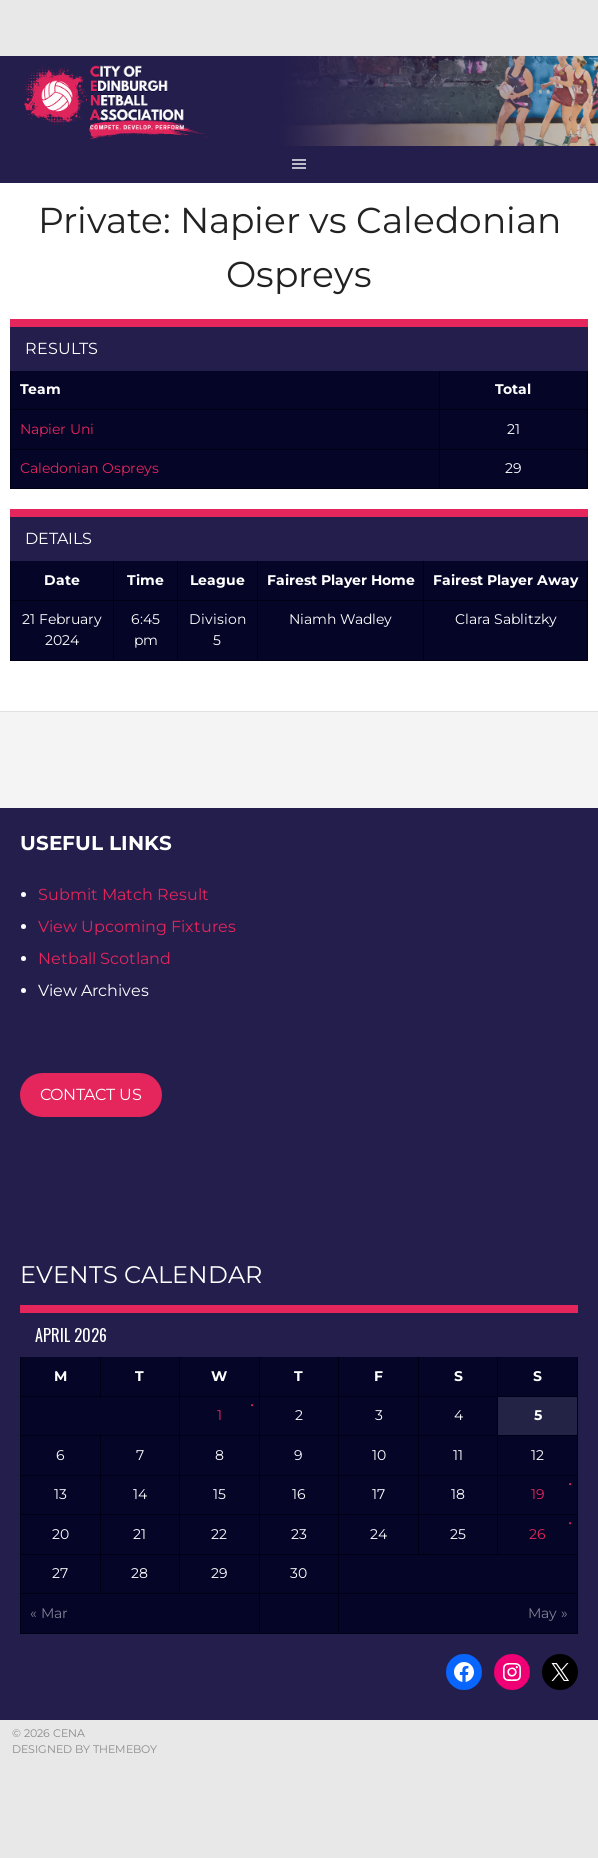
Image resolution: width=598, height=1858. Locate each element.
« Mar (49, 1613)
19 (538, 1494)
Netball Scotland (104, 958)
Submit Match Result (123, 894)
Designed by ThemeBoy (84, 1749)
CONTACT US (91, 1094)
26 (537, 1534)
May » (548, 1613)
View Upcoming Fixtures (137, 926)
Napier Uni (57, 429)
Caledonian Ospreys (89, 468)
